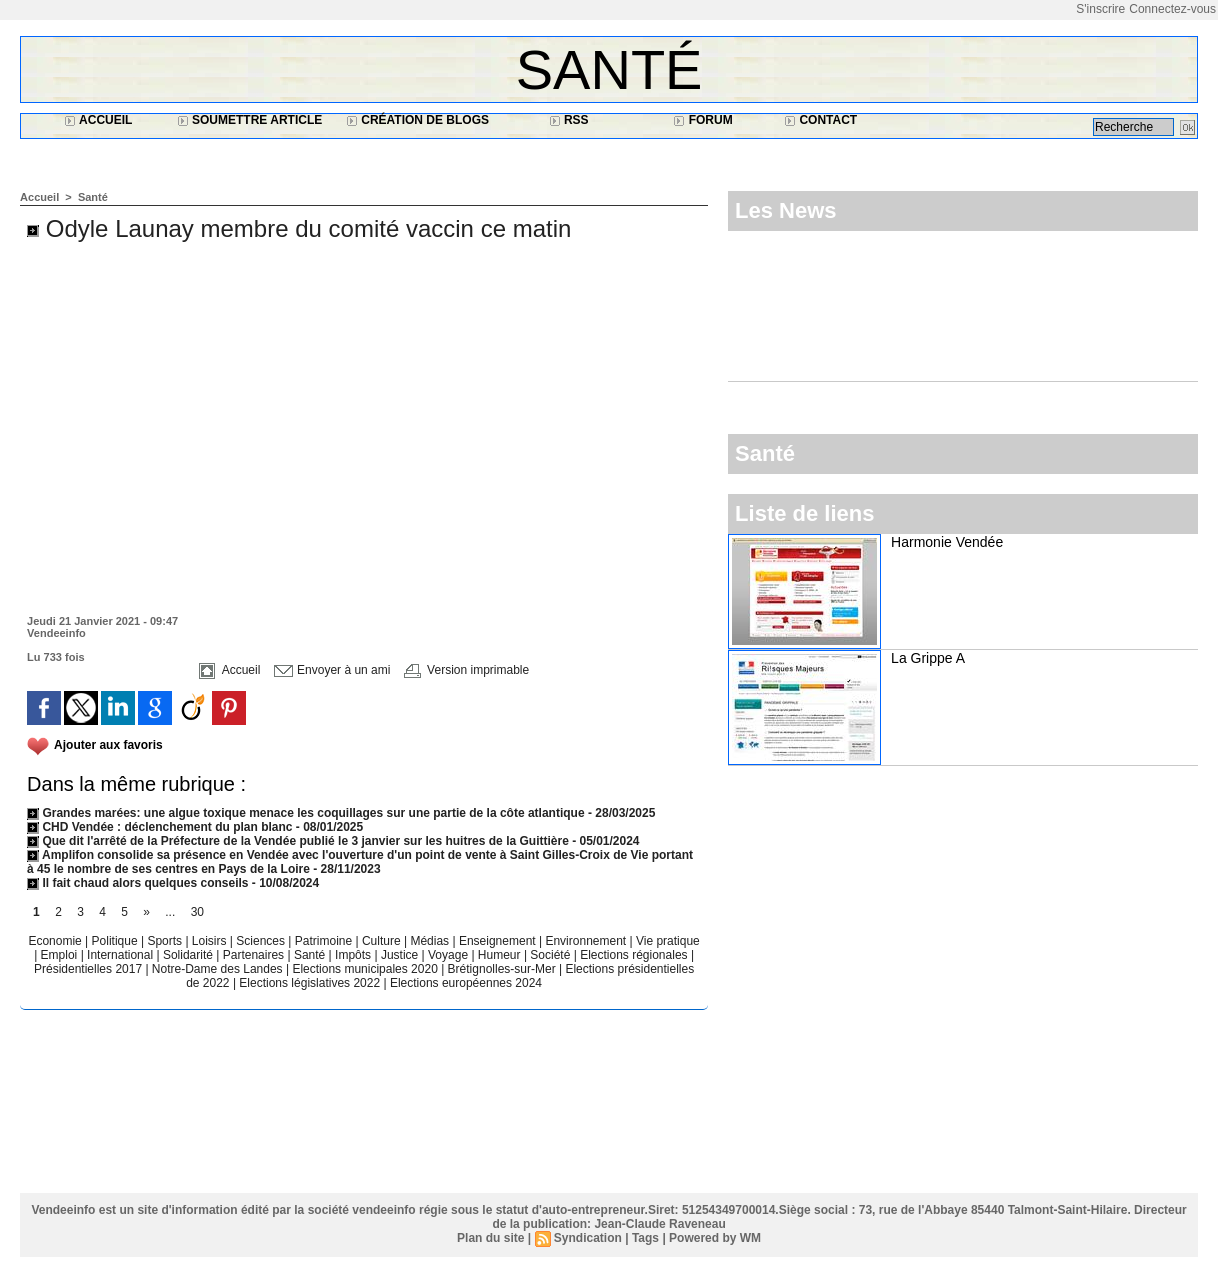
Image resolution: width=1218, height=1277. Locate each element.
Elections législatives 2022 (309, 983)
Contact (820, 120)
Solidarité (189, 955)
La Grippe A (928, 658)
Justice (401, 955)
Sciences (262, 941)
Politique (116, 941)
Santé (609, 69)
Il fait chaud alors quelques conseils (139, 883)
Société (550, 955)
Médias (431, 941)
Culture (383, 941)
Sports (166, 941)
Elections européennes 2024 (466, 983)
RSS (569, 120)
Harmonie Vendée (947, 542)
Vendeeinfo (56, 633)
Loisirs (211, 941)
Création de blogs (417, 120)
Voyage (448, 955)
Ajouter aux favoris (108, 745)
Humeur (501, 955)
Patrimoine (325, 941)
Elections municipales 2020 (364, 969)
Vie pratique (668, 941)
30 (197, 912)
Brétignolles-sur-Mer (503, 969)
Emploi (61, 955)
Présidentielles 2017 (89, 969)
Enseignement (499, 941)
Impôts (353, 955)
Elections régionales (635, 955)
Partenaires (255, 955)
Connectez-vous (1172, 9)
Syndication (588, 1238)
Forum (702, 120)
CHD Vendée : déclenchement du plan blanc (159, 827)
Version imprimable (466, 670)
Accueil (98, 120)
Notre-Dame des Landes (219, 969)
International (121, 955)
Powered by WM (715, 1238)
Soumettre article (250, 120)
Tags (645, 1238)
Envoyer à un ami (332, 670)
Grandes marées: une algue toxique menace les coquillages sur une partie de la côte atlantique (306, 813)
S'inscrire (1100, 9)
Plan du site (490, 1238)
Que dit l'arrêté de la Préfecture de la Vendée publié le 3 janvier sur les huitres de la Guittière (299, 841)
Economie (56, 941)
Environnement (585, 941)
